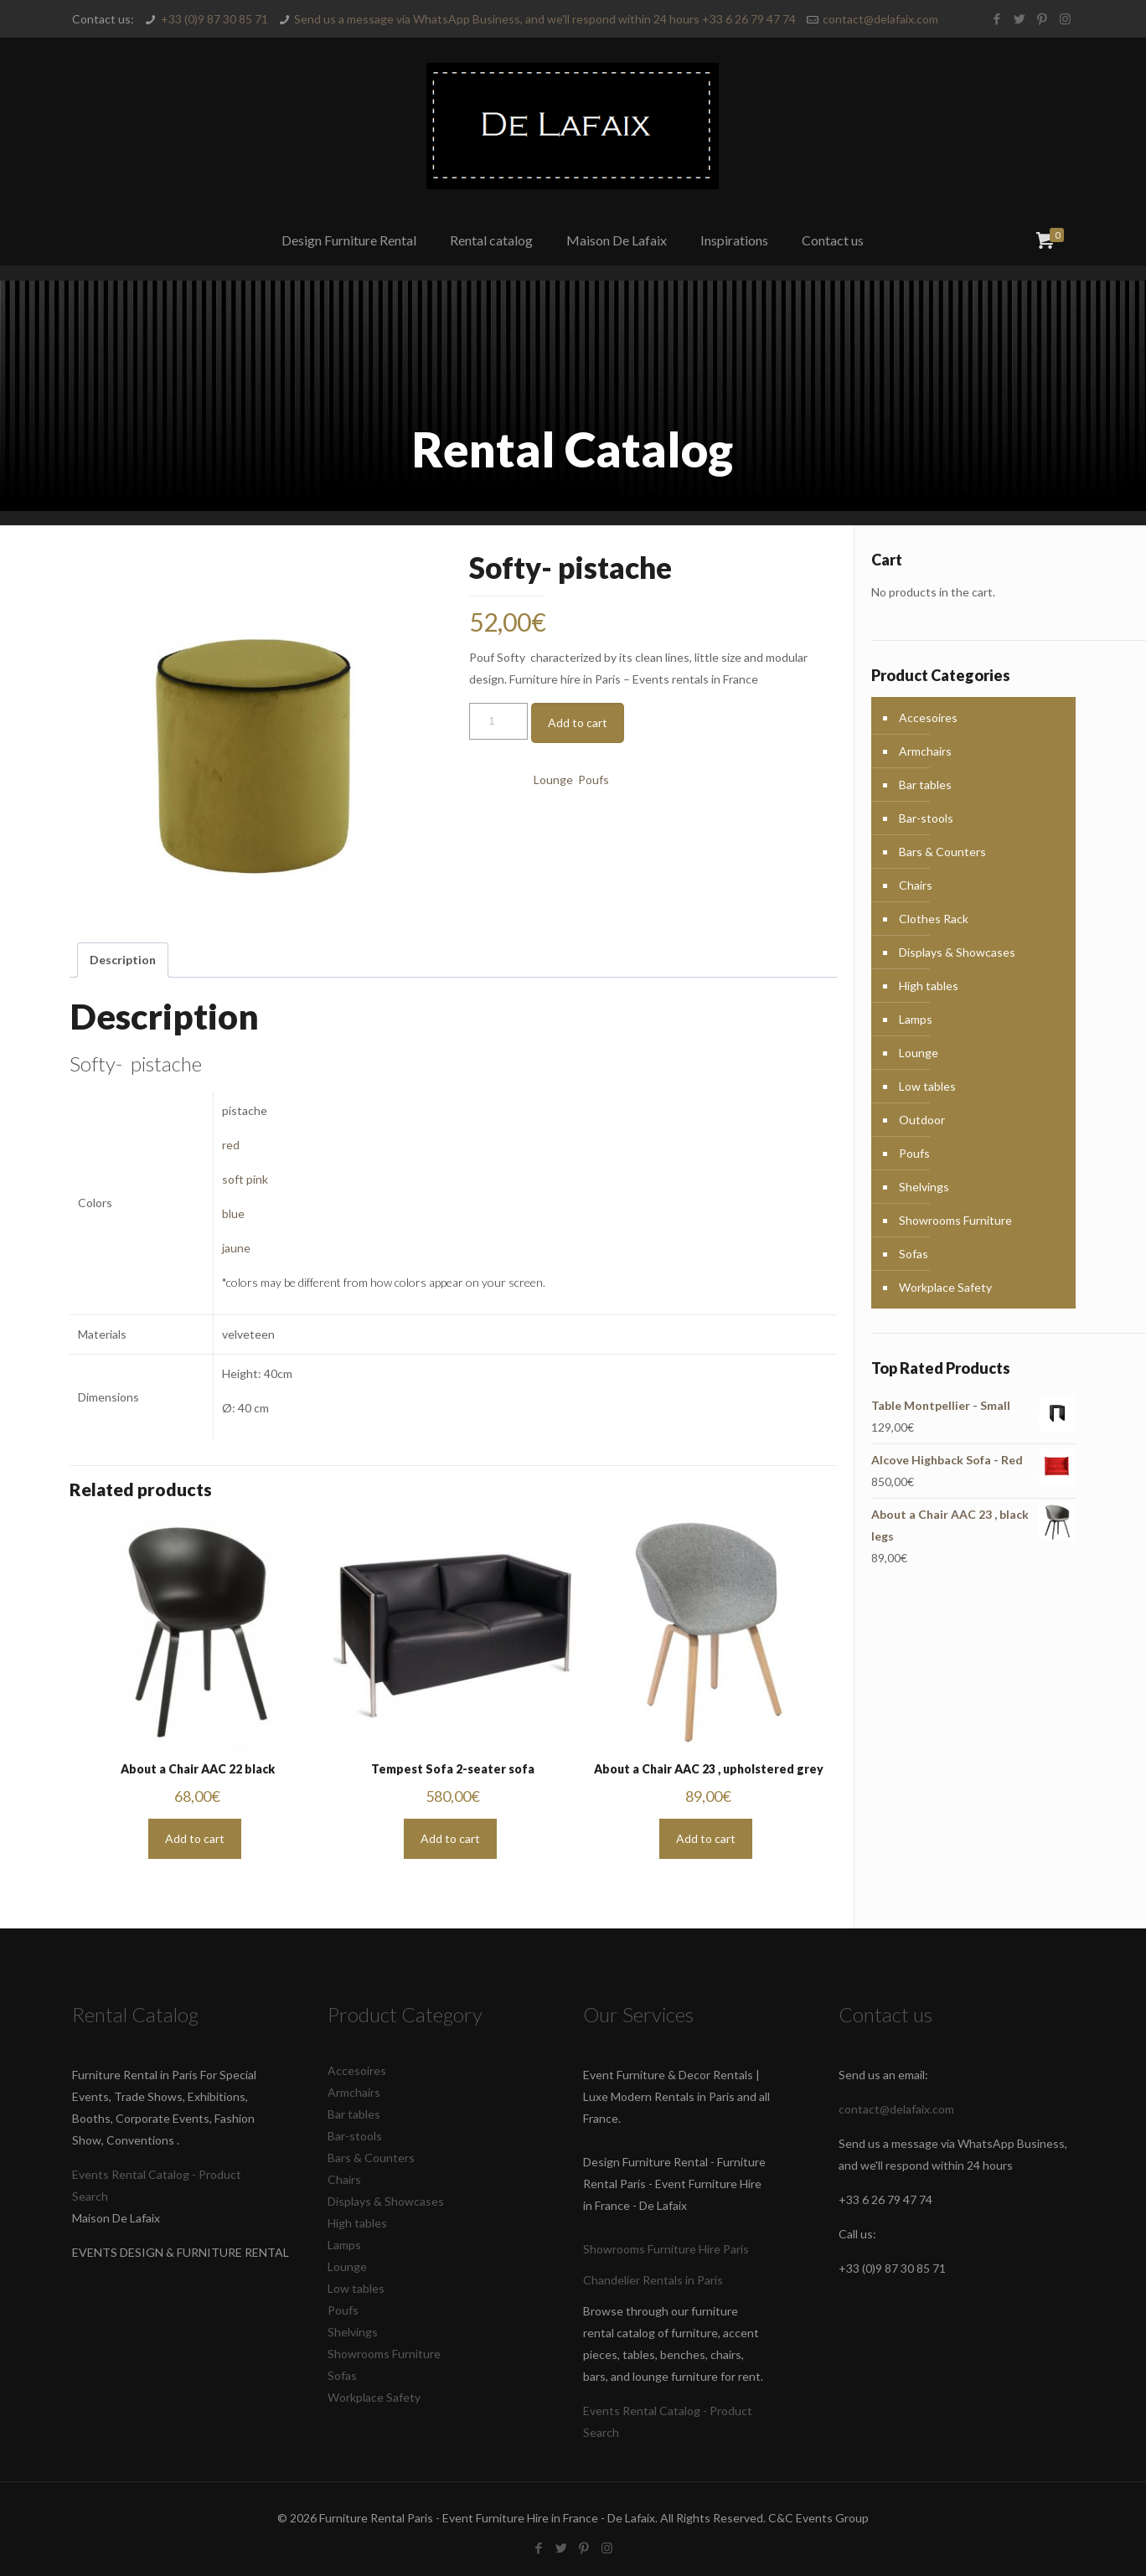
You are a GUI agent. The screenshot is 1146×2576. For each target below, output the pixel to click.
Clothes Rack (933, 918)
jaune (236, 1248)
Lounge (553, 779)
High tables (928, 985)
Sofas (913, 1254)
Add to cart (577, 722)
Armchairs (925, 751)
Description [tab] (123, 959)
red (231, 1145)
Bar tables (925, 784)
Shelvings (924, 1187)
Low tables (927, 1086)
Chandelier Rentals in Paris (653, 2280)
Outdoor (922, 1119)
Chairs (915, 885)
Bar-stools (926, 818)
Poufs (593, 779)
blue (233, 1213)
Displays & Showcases (957, 952)
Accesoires (928, 717)
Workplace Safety (945, 1287)
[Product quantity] (498, 721)
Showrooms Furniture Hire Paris (666, 2249)
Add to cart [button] (195, 1838)
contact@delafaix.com (880, 19)
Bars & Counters (942, 851)
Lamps (915, 1019)
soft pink (245, 1179)
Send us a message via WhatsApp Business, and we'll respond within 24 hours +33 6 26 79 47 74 (545, 19)
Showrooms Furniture (955, 1220)
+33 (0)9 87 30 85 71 (214, 19)
